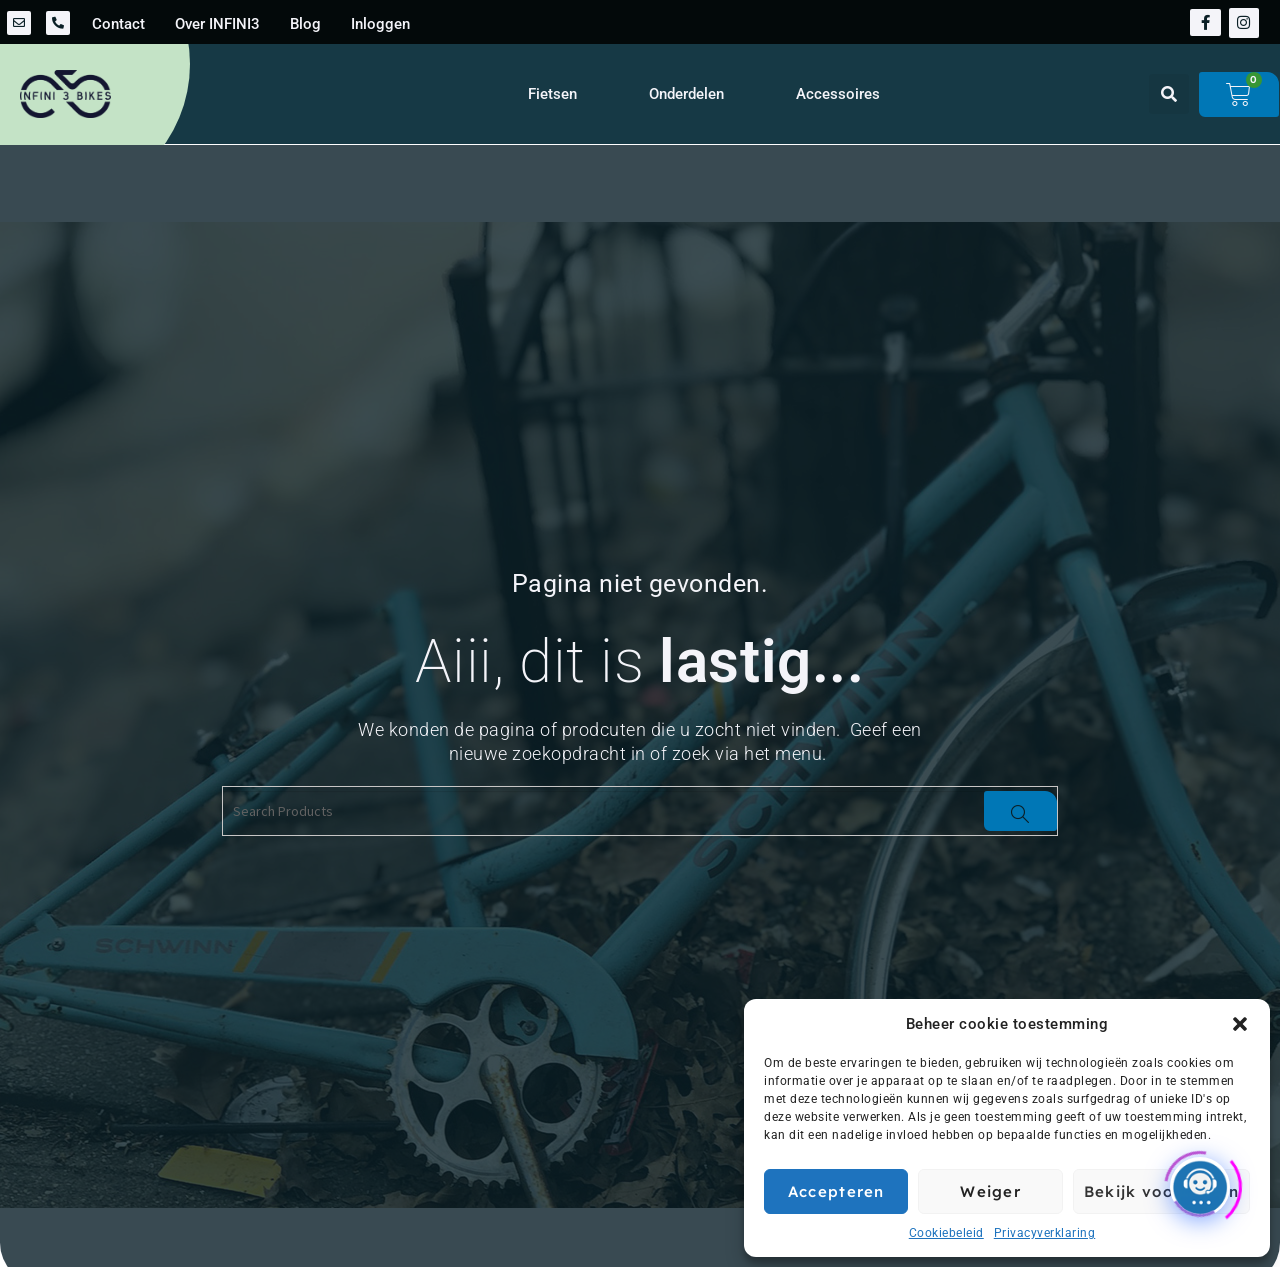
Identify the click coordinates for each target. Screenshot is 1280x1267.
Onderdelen (686, 94)
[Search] (1020, 811)
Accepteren (836, 1191)
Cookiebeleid (946, 1233)
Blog (305, 24)
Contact (118, 24)
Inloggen (380, 24)
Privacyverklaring (1045, 1233)
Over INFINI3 (217, 24)
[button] (1240, 1024)
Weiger (990, 1191)
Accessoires (838, 94)
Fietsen (552, 94)
